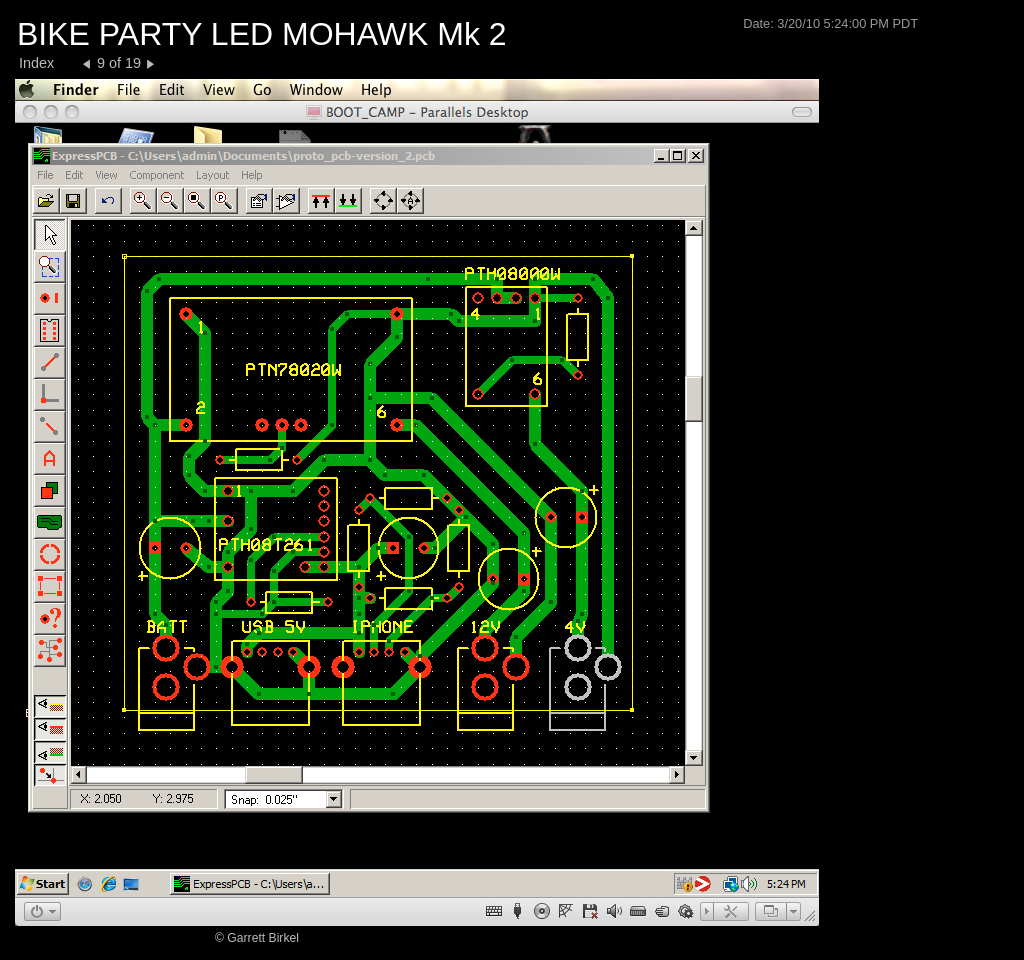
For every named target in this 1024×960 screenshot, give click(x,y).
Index (36, 63)
